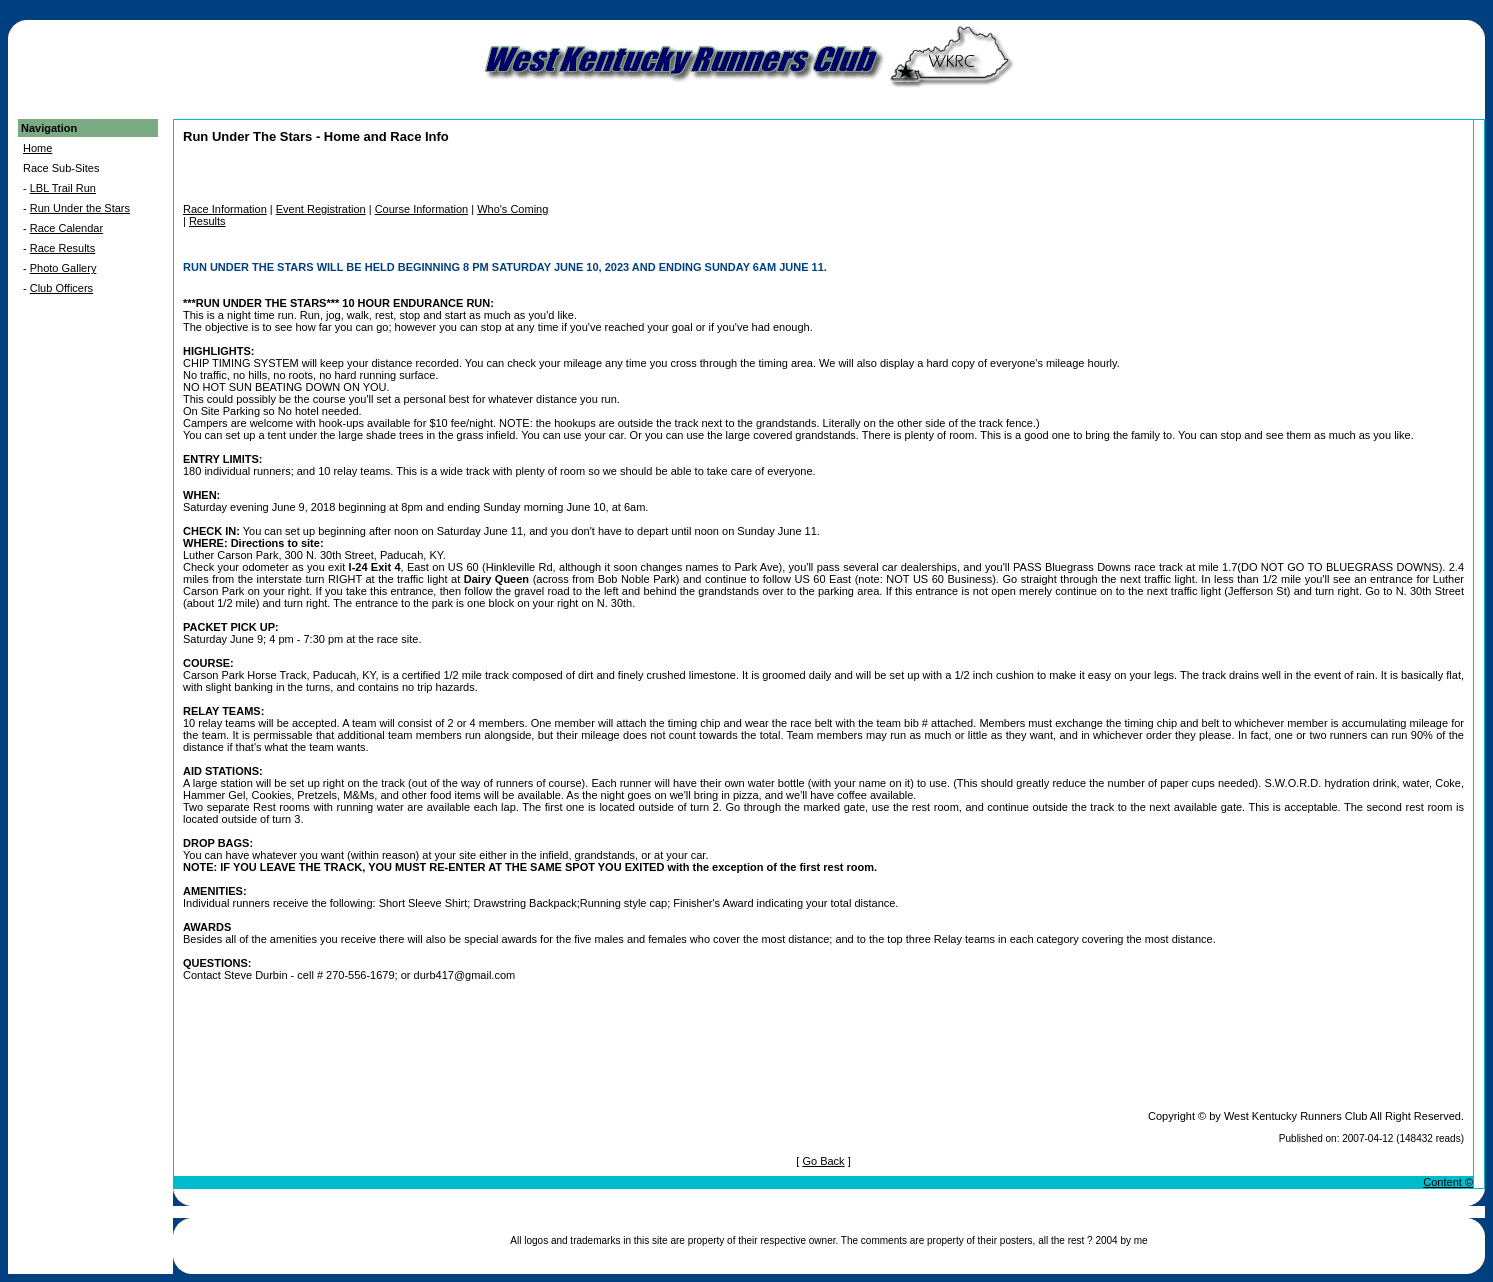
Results (207, 221)
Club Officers (61, 288)
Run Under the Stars (80, 208)
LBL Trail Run (63, 188)
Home (37, 148)
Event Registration (321, 209)
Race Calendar (66, 228)
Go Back (823, 1161)
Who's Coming (512, 209)
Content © (1448, 1182)
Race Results (62, 248)
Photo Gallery (63, 268)
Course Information (422, 209)
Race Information (225, 209)
